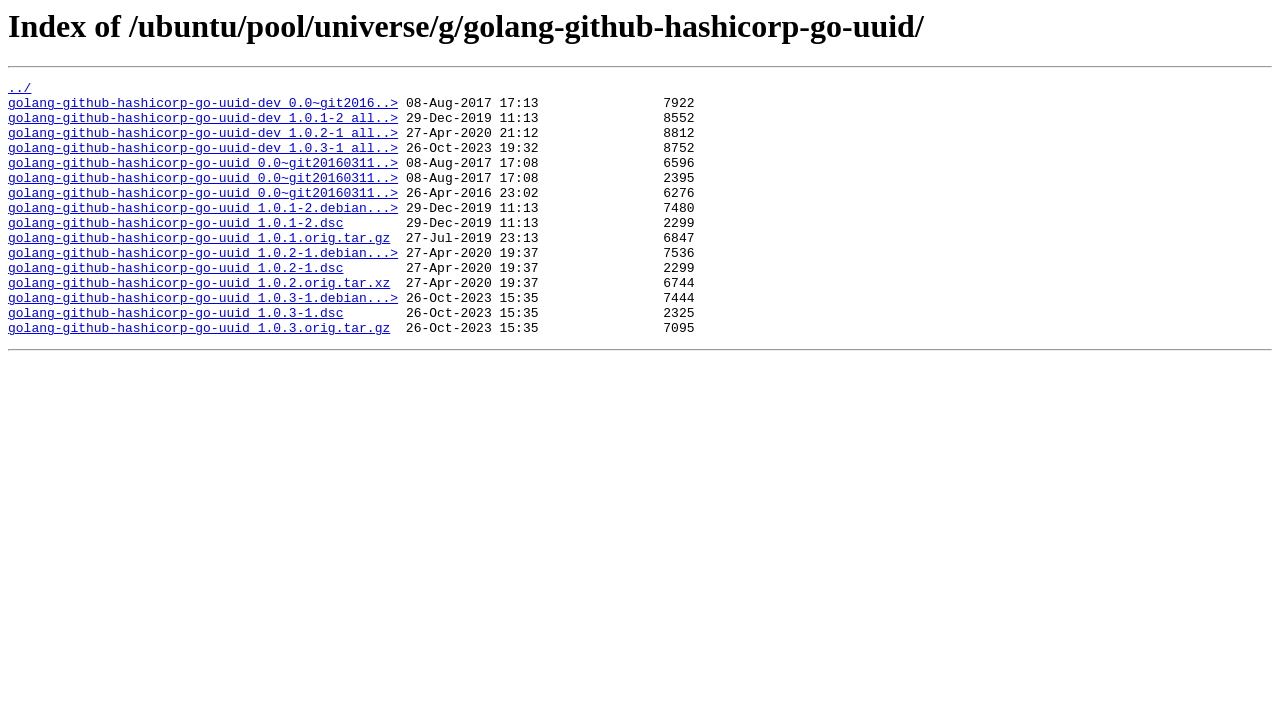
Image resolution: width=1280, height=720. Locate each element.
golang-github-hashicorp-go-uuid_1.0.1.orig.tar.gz (199, 270)
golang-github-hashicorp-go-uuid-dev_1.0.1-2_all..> (203, 126)
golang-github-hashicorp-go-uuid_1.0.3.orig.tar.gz (199, 378)
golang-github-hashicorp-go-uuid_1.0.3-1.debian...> (203, 342)
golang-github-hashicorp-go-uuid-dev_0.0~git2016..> (203, 108)
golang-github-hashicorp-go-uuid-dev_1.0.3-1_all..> (203, 162)
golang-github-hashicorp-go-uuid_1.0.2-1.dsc (175, 306)
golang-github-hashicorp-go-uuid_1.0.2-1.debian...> (203, 288)
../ (19, 90)
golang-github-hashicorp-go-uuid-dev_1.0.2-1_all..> (203, 144)
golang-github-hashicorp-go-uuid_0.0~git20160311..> (203, 180)
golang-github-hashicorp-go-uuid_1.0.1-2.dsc (175, 252)
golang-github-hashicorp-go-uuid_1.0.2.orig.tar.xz (199, 324)
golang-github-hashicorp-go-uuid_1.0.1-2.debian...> (203, 234)
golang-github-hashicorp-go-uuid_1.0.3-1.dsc (175, 360)
